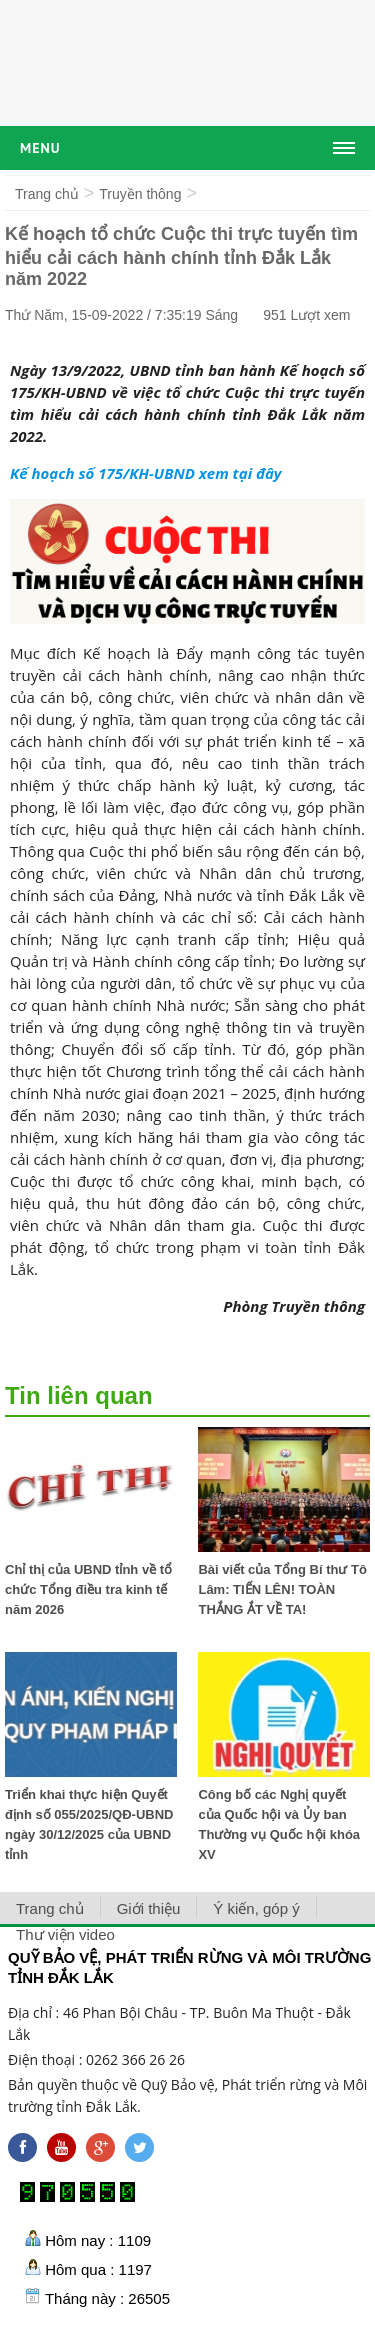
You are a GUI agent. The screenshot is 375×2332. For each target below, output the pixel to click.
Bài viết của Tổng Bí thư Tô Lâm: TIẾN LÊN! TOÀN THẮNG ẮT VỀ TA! (282, 1589)
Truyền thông (140, 194)
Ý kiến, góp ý (256, 1908)
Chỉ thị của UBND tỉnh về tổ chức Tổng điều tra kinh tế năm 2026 (88, 1589)
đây (269, 473)
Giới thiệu (149, 1908)
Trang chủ (47, 194)
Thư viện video (65, 1934)
